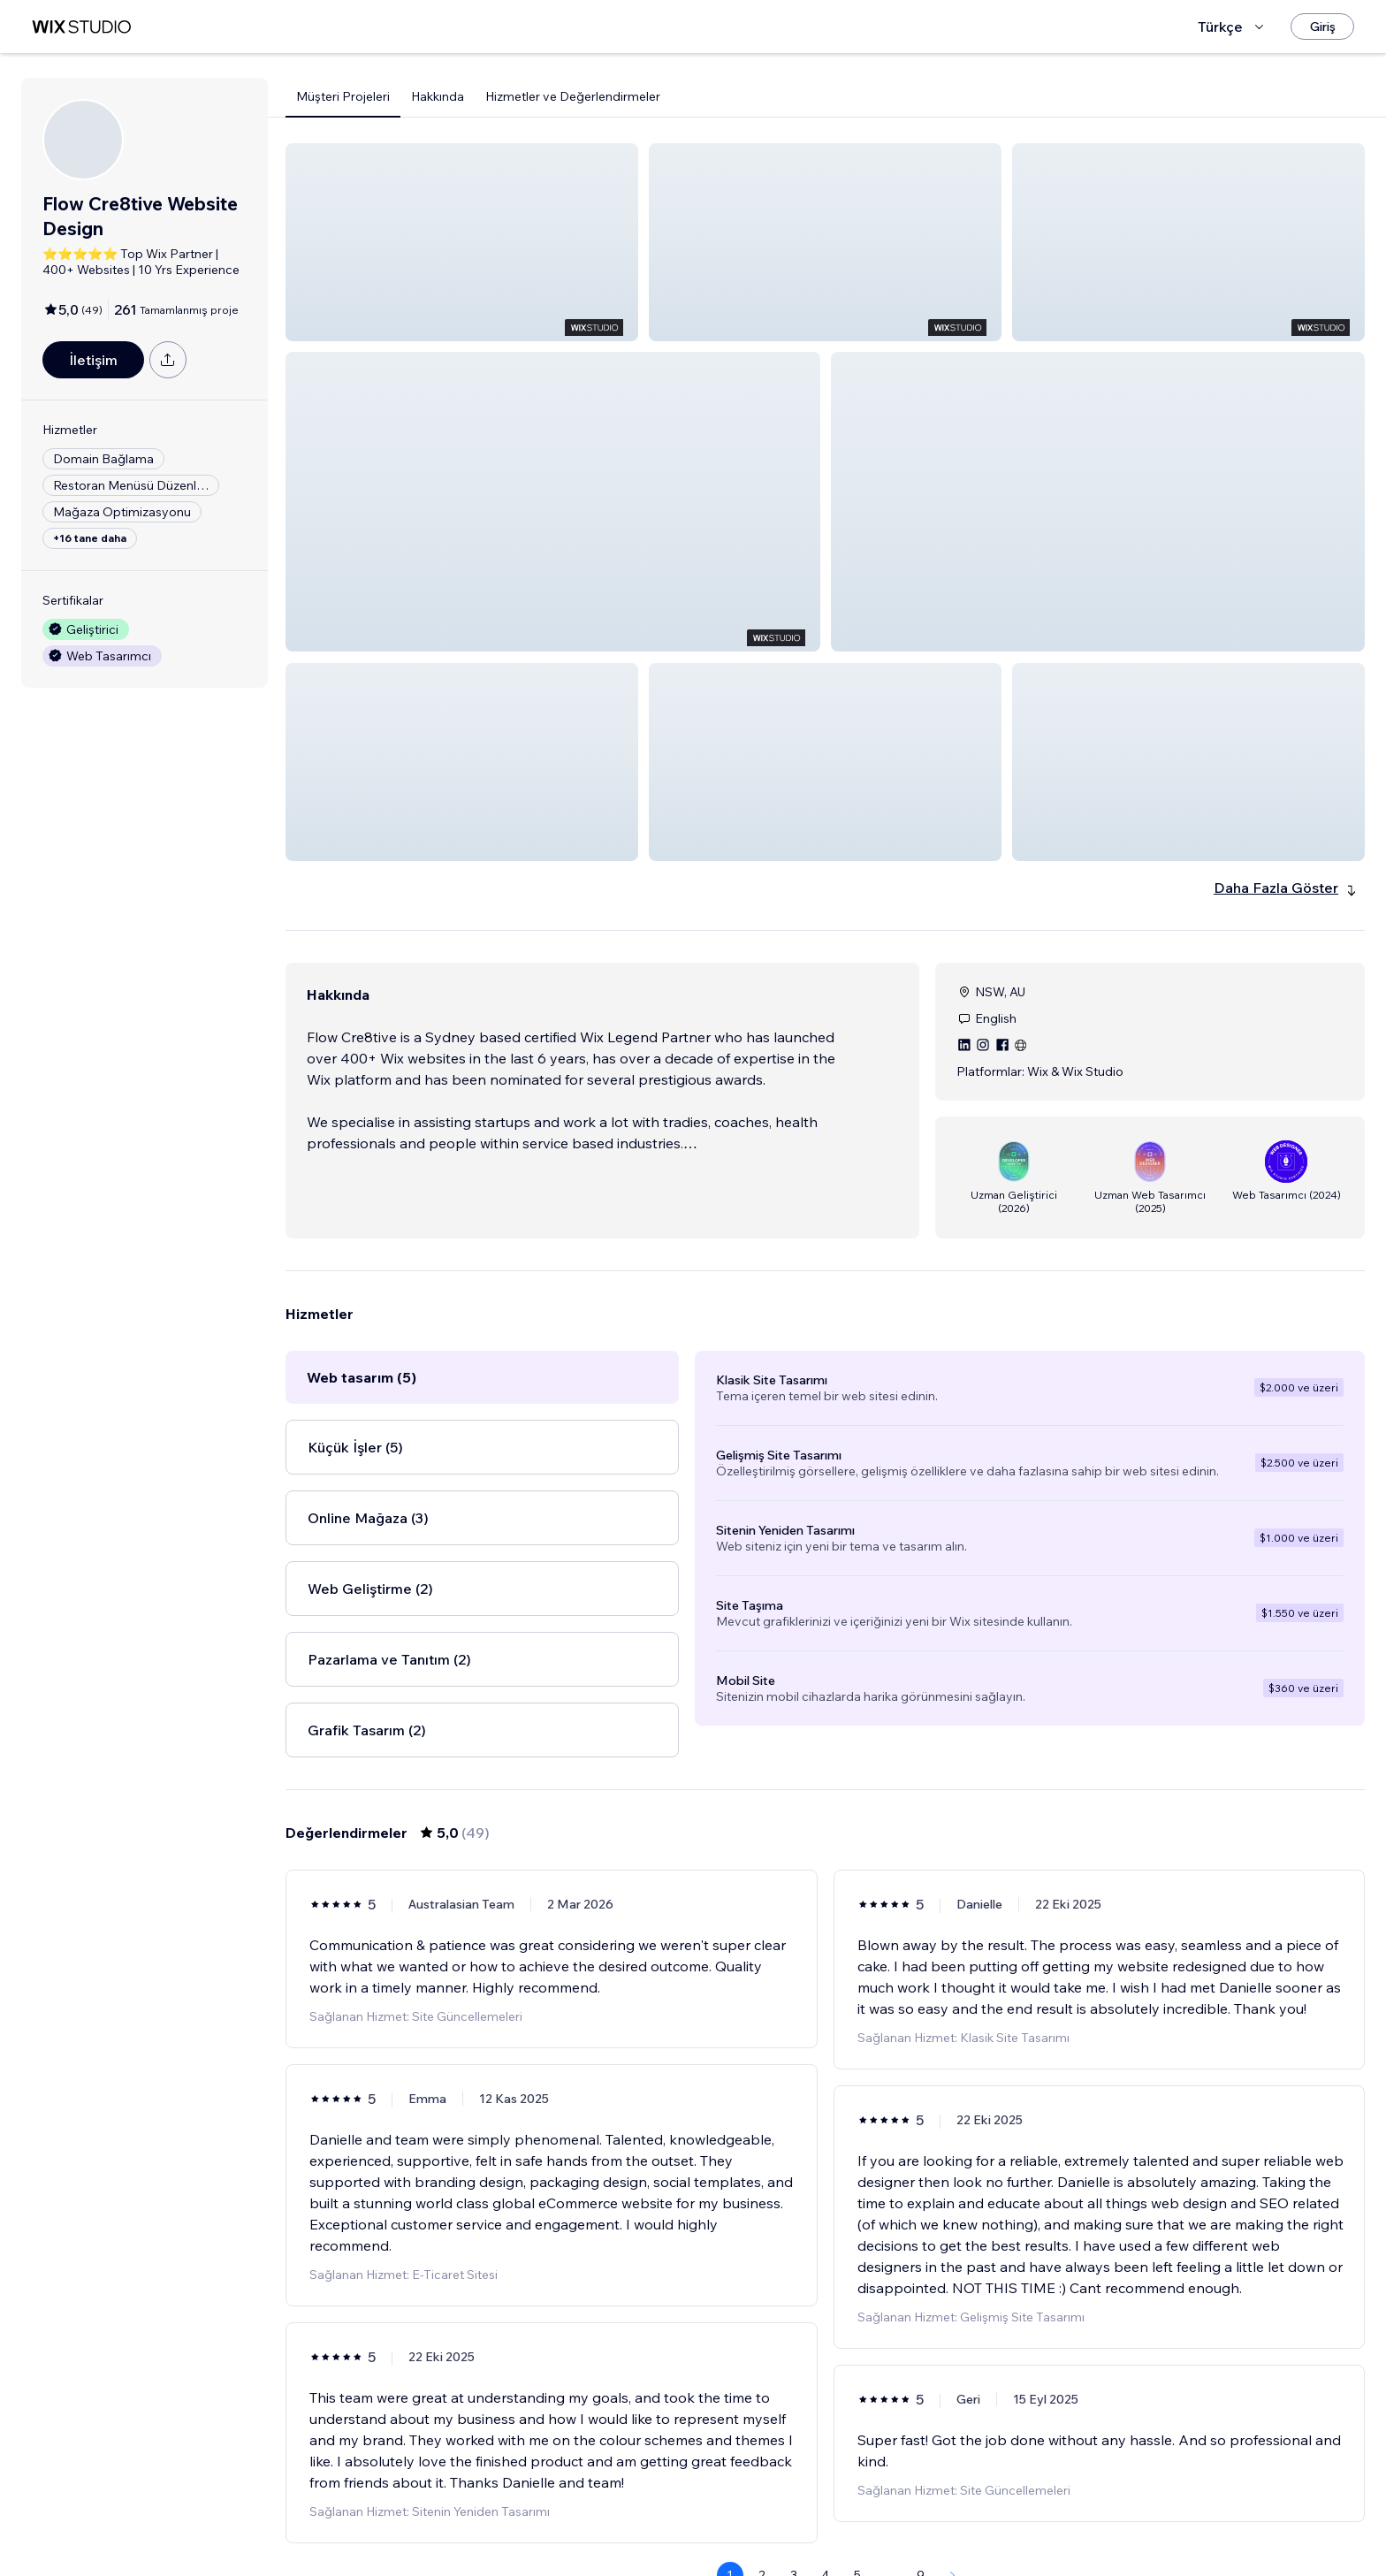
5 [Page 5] (857, 2511)
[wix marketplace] (81, 27)
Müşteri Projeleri (343, 96)
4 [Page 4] (825, 2511)
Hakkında (437, 96)
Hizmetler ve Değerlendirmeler (572, 96)
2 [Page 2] (761, 2511)
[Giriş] (1322, 26)
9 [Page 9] (921, 2511)
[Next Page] (953, 2511)
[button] (462, 242)
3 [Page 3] (793, 2511)
